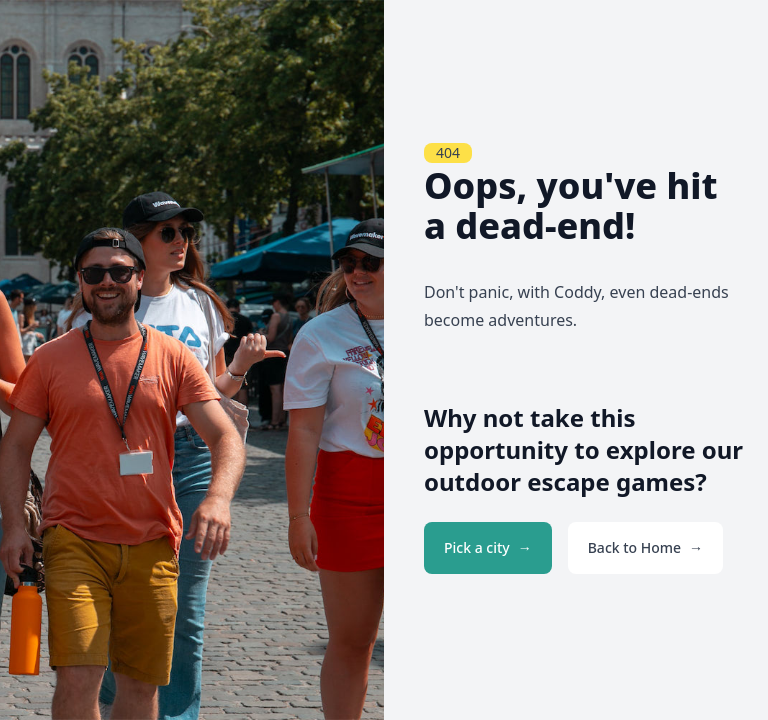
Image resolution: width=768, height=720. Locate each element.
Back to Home (634, 547)
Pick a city (477, 547)
